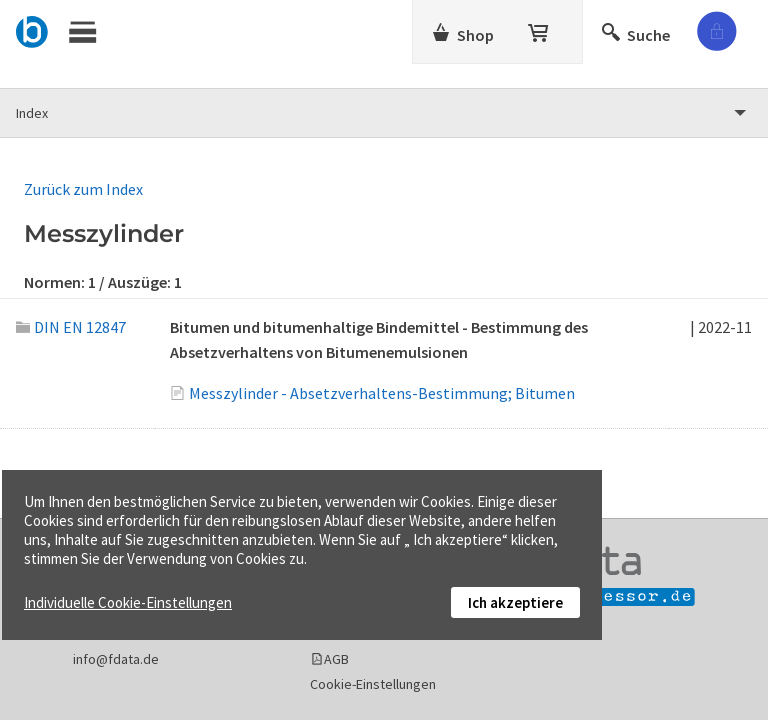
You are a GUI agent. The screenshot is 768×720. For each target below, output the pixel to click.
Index (32, 113)
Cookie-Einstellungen (373, 684)
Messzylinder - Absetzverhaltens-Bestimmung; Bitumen (382, 393)
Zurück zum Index (83, 189)
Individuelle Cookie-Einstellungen (128, 602)
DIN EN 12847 (71, 327)
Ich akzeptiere (515, 602)
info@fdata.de (116, 659)
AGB (336, 659)
